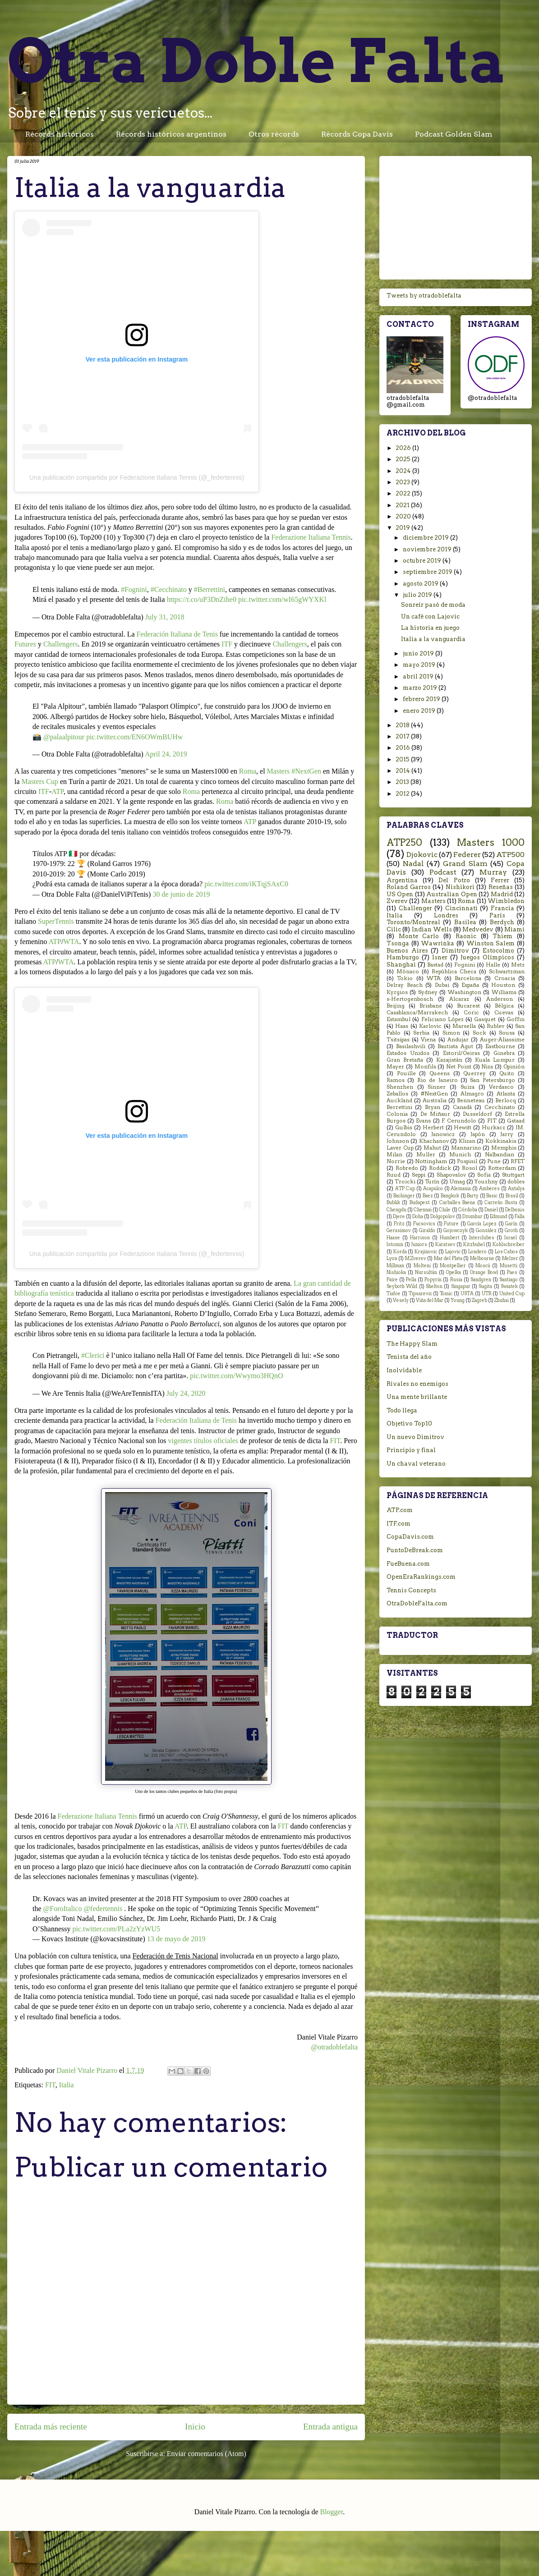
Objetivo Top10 (409, 1423)
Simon (451, 1033)
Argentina (402, 880)
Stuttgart (513, 1175)
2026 (404, 448)
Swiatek (509, 1286)
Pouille (406, 1073)
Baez (428, 1196)
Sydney (428, 992)
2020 (404, 516)
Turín (432, 1181)
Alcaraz (459, 999)
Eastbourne (500, 1046)
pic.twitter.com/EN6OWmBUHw (134, 737)
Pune (494, 1161)
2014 (403, 770)
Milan (394, 1154)
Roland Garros (409, 887)
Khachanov (434, 1141)
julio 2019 (418, 594)
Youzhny (486, 1181)
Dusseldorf (477, 1114)
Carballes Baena (457, 1202)
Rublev (495, 1026)
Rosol (469, 1168)
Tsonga (398, 943)
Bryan (432, 1107)
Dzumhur (472, 1216)
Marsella (464, 1026)
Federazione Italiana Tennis (310, 537)
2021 (403, 505)
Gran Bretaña (405, 1060)
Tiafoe (394, 1294)
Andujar (458, 1039)
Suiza (468, 1087)
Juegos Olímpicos (487, 957)
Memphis (503, 1148)
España (470, 985)
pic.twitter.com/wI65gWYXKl (282, 599)
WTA (71, 941)
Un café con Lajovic (430, 616)
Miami (514, 929)
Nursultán (426, 1272)
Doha (417, 1216)
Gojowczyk (455, 1230)
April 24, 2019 (166, 754)
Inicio (195, 2426)
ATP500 (510, 854)
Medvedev (477, 929)
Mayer (395, 1066)
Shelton (434, 1286)
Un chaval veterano (416, 1463)
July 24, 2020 (186, 1393)
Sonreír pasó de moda (433, 604)
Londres (446, 915)
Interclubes (481, 1238)
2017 (403, 736)
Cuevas (503, 1012)
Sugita (485, 1286)
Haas (401, 1026)
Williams (504, 992)
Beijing (396, 1006)
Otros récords (274, 134)
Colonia (397, 1114)
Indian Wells (432, 929)
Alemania (461, 1189)
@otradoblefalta (334, 2047)
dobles (516, 1181)
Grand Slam (465, 863)
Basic (492, 1196)
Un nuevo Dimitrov (415, 1437)
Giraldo (427, 1230)
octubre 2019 (422, 560)
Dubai (442, 985)
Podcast (442, 872)
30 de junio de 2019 (181, 894)
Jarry (506, 1134)
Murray (493, 872)
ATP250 (404, 842)
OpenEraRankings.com (421, 1576)
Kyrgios (397, 992)
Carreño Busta (500, 1202)
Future (451, 1224)
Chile (445, 1210)
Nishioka (396, 1272)
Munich (460, 1154)
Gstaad (516, 1121)
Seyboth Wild (402, 1286)
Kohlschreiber (509, 1244)
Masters (433, 901)
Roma (247, 771)
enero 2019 (420, 710)
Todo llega (402, 1410)
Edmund (498, 1216)
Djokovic (422, 854)
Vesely (401, 1300)
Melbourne (482, 1258)
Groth (511, 1230)
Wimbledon (506, 901)
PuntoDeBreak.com (415, 1550)
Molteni (422, 1266)
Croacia (504, 978)
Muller (425, 1154)
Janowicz (443, 1134)
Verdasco (501, 1087)
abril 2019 (419, 676)
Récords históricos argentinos (171, 134)
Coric (471, 1012)
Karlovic (430, 1026)
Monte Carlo (419, 936)
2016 (403, 747)
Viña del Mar (429, 1300)
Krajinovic (426, 1252)
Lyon (392, 1258)
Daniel (491, 1210)
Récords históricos (59, 134)
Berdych (502, 922)
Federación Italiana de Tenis (177, 634)
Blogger (331, 2512)
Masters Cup (40, 781)
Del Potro (454, 880)
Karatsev (445, 1244)
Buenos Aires (407, 950)
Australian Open (451, 894)
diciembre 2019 (426, 537)
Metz (518, 965)
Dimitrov (455, 950)
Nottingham (431, 1161)
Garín (511, 1224)
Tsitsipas (398, 1039)
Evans (423, 1121)
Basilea (465, 922)
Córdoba (467, 1210)
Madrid (502, 894)
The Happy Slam (412, 1343)
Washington (464, 992)
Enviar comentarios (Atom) (206, 2453)
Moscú (482, 1266)
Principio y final (411, 1450)
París (497, 915)
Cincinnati (461, 908)
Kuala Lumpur (495, 1060)
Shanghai (401, 964)
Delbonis (515, 1210)
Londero (477, 1252)
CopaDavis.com (410, 1536)
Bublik (393, 1202)
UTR (487, 1294)
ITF (226, 644)
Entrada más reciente (50, 2426)
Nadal (413, 863)
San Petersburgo (492, 1080)
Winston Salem (490, 943)
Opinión (514, 1066)
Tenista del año (409, 1356)
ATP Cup (405, 1189)
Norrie (396, 1161)
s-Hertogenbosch (410, 999)
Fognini (464, 965)
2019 (403, 527)
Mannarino (466, 1148)
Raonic (466, 936)
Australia (435, 1100)
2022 (404, 493)
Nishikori (460, 887)
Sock (479, 1033)
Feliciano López (442, 1019)
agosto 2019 (421, 583)
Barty (473, 1196)
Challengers (60, 644)
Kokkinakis (500, 1141)
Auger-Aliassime (502, 1039)
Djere (399, 1216)
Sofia (484, 1175)
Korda (400, 1252)
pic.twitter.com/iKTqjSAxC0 (246, 884)
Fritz (399, 1224)
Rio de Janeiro (437, 1080)
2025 (404, 459)
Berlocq (505, 1100)
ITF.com (398, 1523)
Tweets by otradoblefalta (424, 295)
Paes (512, 1272)
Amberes (489, 1189)
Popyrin (433, 1280)
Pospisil (467, 1161)
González (486, 1230)
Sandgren (480, 1280)
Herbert (433, 1127)
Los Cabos (506, 1252)
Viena (428, 1039)
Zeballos (397, 1094)
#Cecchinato (169, 589)
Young (458, 1300)
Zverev (397, 901)
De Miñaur (435, 1114)
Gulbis (403, 1127)
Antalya (516, 1189)
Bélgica (504, 1006)
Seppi (418, 1175)
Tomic (446, 1294)
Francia (502, 908)
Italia (66, 2085)
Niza (487, 1066)
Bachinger (404, 1196)
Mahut (432, 1148)
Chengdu (396, 1210)
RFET (518, 1161)
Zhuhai (501, 1300)
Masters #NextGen (294, 771)
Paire (392, 1280)
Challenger (415, 908)
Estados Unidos (408, 1053)
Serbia (421, 1033)
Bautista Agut (455, 1046)
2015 (403, 759)
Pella (411, 1280)
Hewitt (462, 1127)
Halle (493, 965)
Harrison (420, 1238)
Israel (510, 1238)
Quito (506, 1073)
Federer (467, 854)
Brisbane (430, 1006)
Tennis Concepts (411, 1590)
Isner (439, 957)
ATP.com (400, 1510)
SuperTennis (56, 921)
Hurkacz (493, 1127)
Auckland (399, 1100)
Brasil (512, 1196)
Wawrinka (437, 943)
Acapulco (433, 1189)
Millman (395, 1266)
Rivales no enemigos (417, 1383)
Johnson (398, 1141)
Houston (503, 985)
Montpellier (453, 1266)
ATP (57, 791)
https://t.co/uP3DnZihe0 (201, 599)
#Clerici (93, 1355)
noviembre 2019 (428, 549)
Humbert (450, 1238)
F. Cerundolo (459, 1121)
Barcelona (468, 978)
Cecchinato (499, 1107)
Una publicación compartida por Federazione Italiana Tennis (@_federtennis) (136, 477)
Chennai (423, 1210)
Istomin (395, 1244)
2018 (403, 725)
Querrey (474, 1073)
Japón (477, 1134)
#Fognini (134, 589)
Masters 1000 (491, 842)
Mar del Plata (448, 1258)
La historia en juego (430, 627)
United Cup (512, 1294)
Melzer (510, 1258)
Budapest (420, 1202)
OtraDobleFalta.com (417, 1603)
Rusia (456, 1280)
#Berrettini (209, 589)
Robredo (407, 1168)
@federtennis (102, 1908)
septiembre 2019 (428, 571)
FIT (335, 1440)
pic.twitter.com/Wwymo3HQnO (236, 1376)
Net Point (458, 1066)
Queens (439, 1073)
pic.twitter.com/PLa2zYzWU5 (116, 1929)
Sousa (507, 1033)
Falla (520, 1216)
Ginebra (504, 1053)
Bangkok (450, 1196)
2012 (403, 793)
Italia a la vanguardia (433, 639)
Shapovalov (451, 1175)
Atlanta (506, 1094)
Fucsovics (424, 1224)
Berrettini (399, 1107)
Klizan (467, 1141)
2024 (404, 471)
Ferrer (500, 880)
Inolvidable (404, 1370)
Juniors (419, 1244)
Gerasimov (399, 1230)
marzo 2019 (420, 687)
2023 (403, 482)
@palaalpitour (63, 737)
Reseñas (500, 887)
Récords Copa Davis (357, 134)
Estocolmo (498, 950)
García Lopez (482, 1224)
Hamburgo (403, 957)
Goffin (516, 1019)
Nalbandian (499, 1154)
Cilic (394, 929)
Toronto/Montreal (413, 922)
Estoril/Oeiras (461, 1053)
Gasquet (485, 1019)
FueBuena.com (408, 1563)
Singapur (460, 1286)
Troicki (405, 1181)
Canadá (462, 1107)
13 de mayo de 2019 (176, 1939)
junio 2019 (419, 653)
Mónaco (407, 971)
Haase (393, 1238)
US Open (400, 894)
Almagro (472, 1094)
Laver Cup (400, 1148)
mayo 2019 (420, 664)
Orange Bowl (484, 1272)
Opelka (453, 1272)
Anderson (499, 999)
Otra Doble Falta (257, 60)
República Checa (454, 971)
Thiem (502, 936)
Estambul (398, 1019)
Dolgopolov (442, 1216)
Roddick (440, 1168)
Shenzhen (400, 1087)
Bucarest (468, 1006)
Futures (25, 644)
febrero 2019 (422, 699)
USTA (467, 1294)
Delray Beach (405, 985)
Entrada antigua (330, 2426)
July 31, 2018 (164, 617)
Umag (457, 1181)
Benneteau (471, 1100)
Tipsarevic (420, 1294)
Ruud (394, 1175)
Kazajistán (449, 1060)
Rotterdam (502, 1168)
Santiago (508, 1280)
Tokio (405, 978)
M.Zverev (415, 1258)
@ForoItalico (62, 1908)
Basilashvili (410, 1046)
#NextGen (434, 1094)
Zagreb (479, 1300)
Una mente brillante (417, 1396)
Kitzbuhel (474, 1244)
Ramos (396, 1080)
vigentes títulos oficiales (203, 1440)
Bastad (435, 965)
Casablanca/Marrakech (417, 1012)
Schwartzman (507, 971)
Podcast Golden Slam (454, 134)
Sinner (437, 1087)
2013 (403, 782)
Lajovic (453, 1252)
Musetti (508, 1266)
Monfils (425, 1066)
